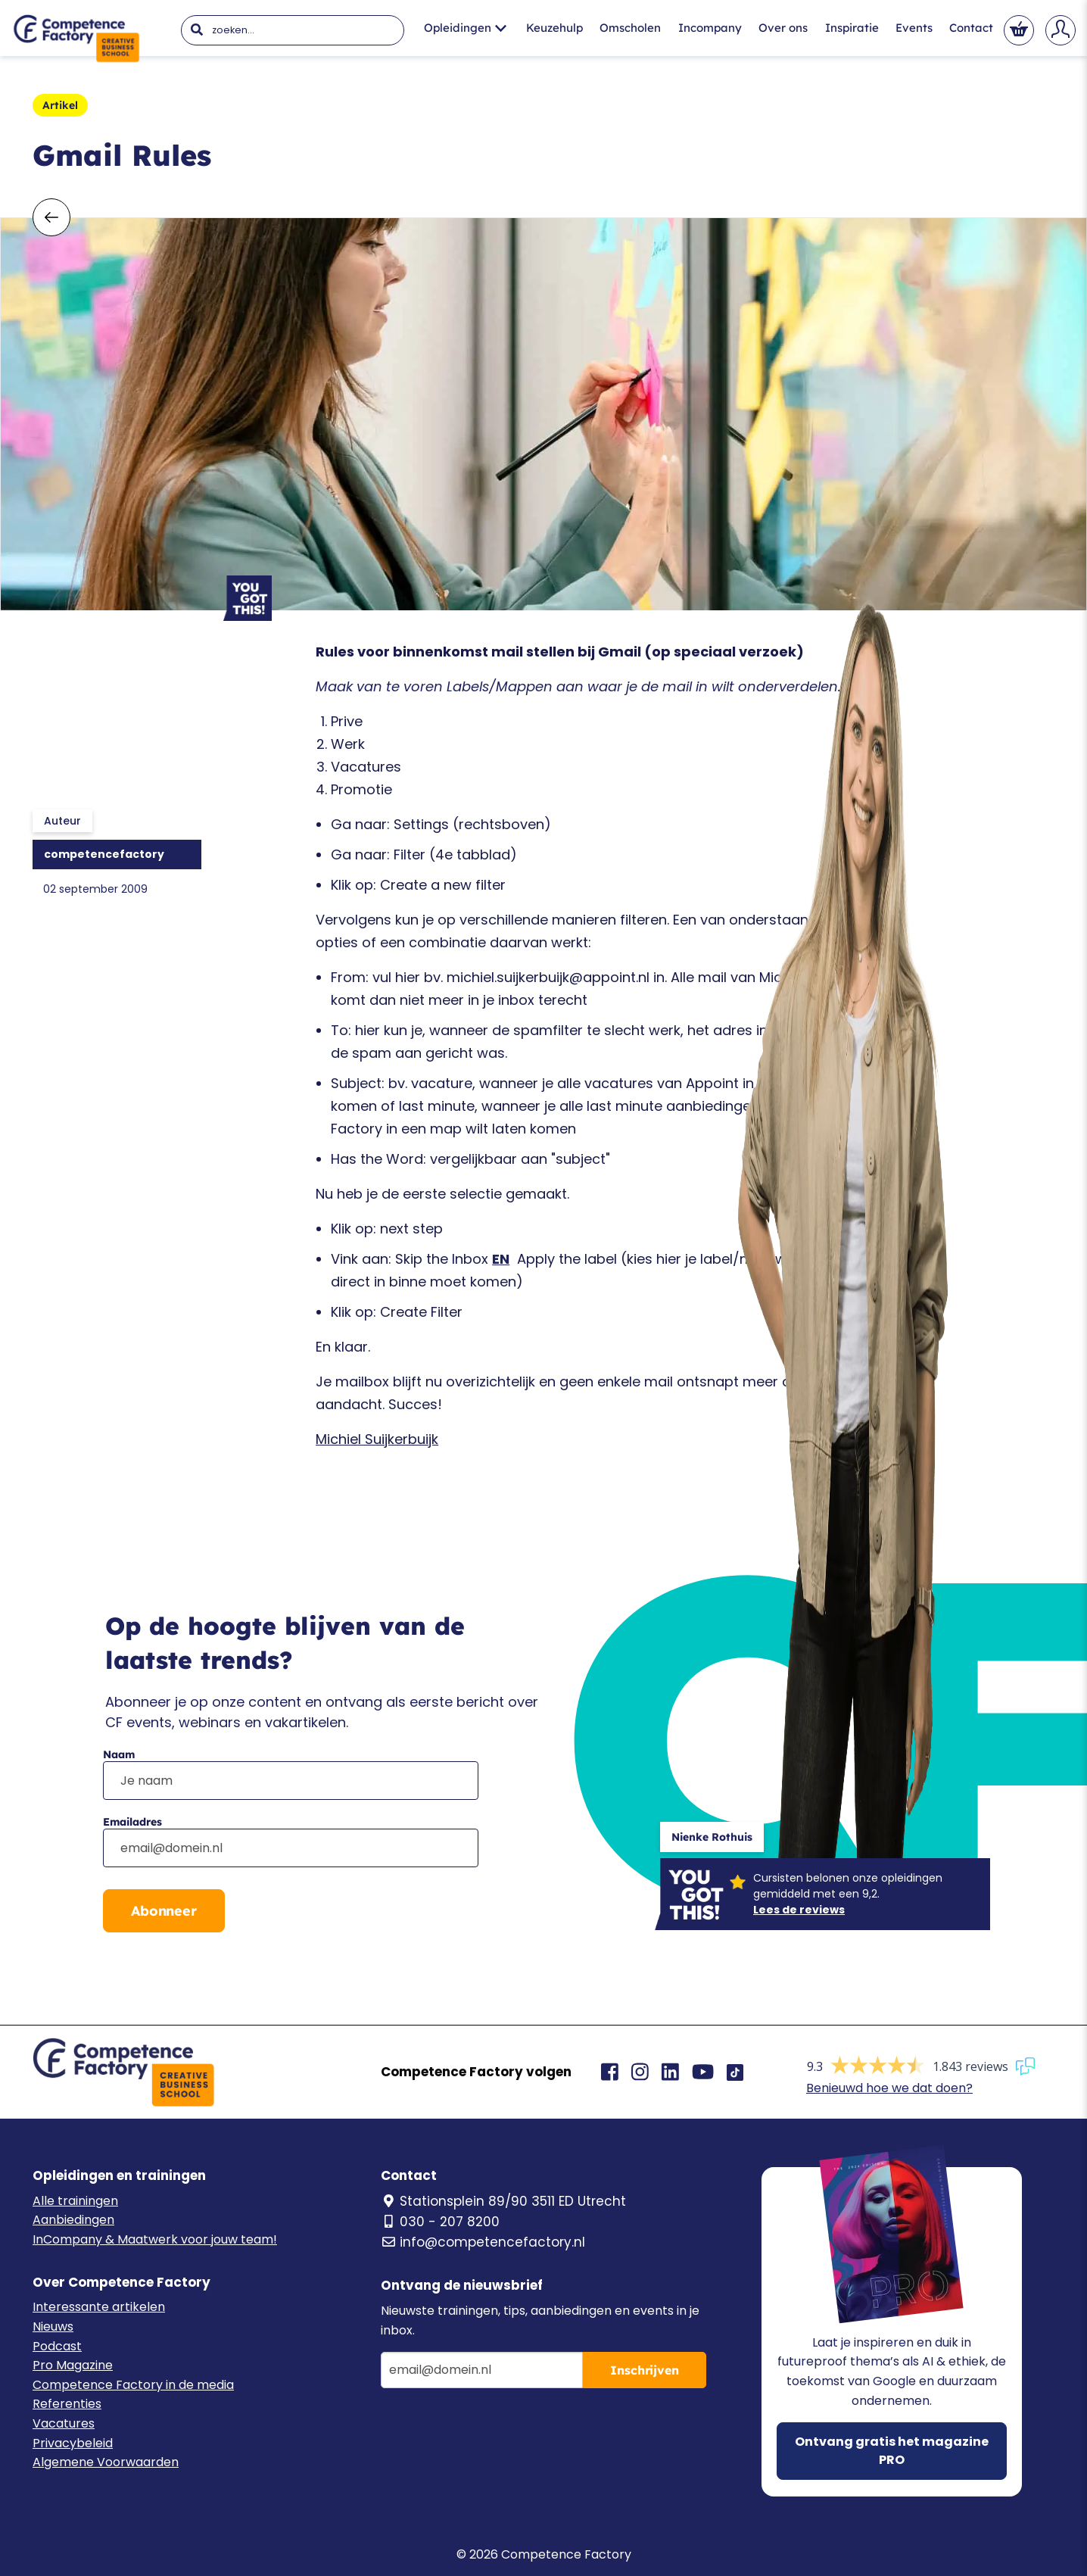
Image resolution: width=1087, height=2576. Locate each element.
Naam (119, 1754)
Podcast (57, 2346)
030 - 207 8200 (440, 2222)
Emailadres (132, 1822)
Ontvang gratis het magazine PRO (892, 2450)
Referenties (67, 2403)
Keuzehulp (554, 27)
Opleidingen (465, 27)
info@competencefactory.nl (483, 2242)
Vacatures (64, 2423)
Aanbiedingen (73, 2219)
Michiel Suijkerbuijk (377, 1439)
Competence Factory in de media (133, 2385)
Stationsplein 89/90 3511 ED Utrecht (503, 2201)
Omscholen (630, 27)
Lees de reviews (799, 1909)
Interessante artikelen (99, 2307)
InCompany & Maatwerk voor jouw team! (155, 2239)
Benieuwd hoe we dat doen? (889, 2088)
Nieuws (53, 2326)
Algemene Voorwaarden (106, 2462)
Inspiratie (852, 27)
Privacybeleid (73, 2443)
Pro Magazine (73, 2365)
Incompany (710, 27)
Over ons (783, 27)
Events (914, 27)
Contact (971, 27)
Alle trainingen (75, 2201)
